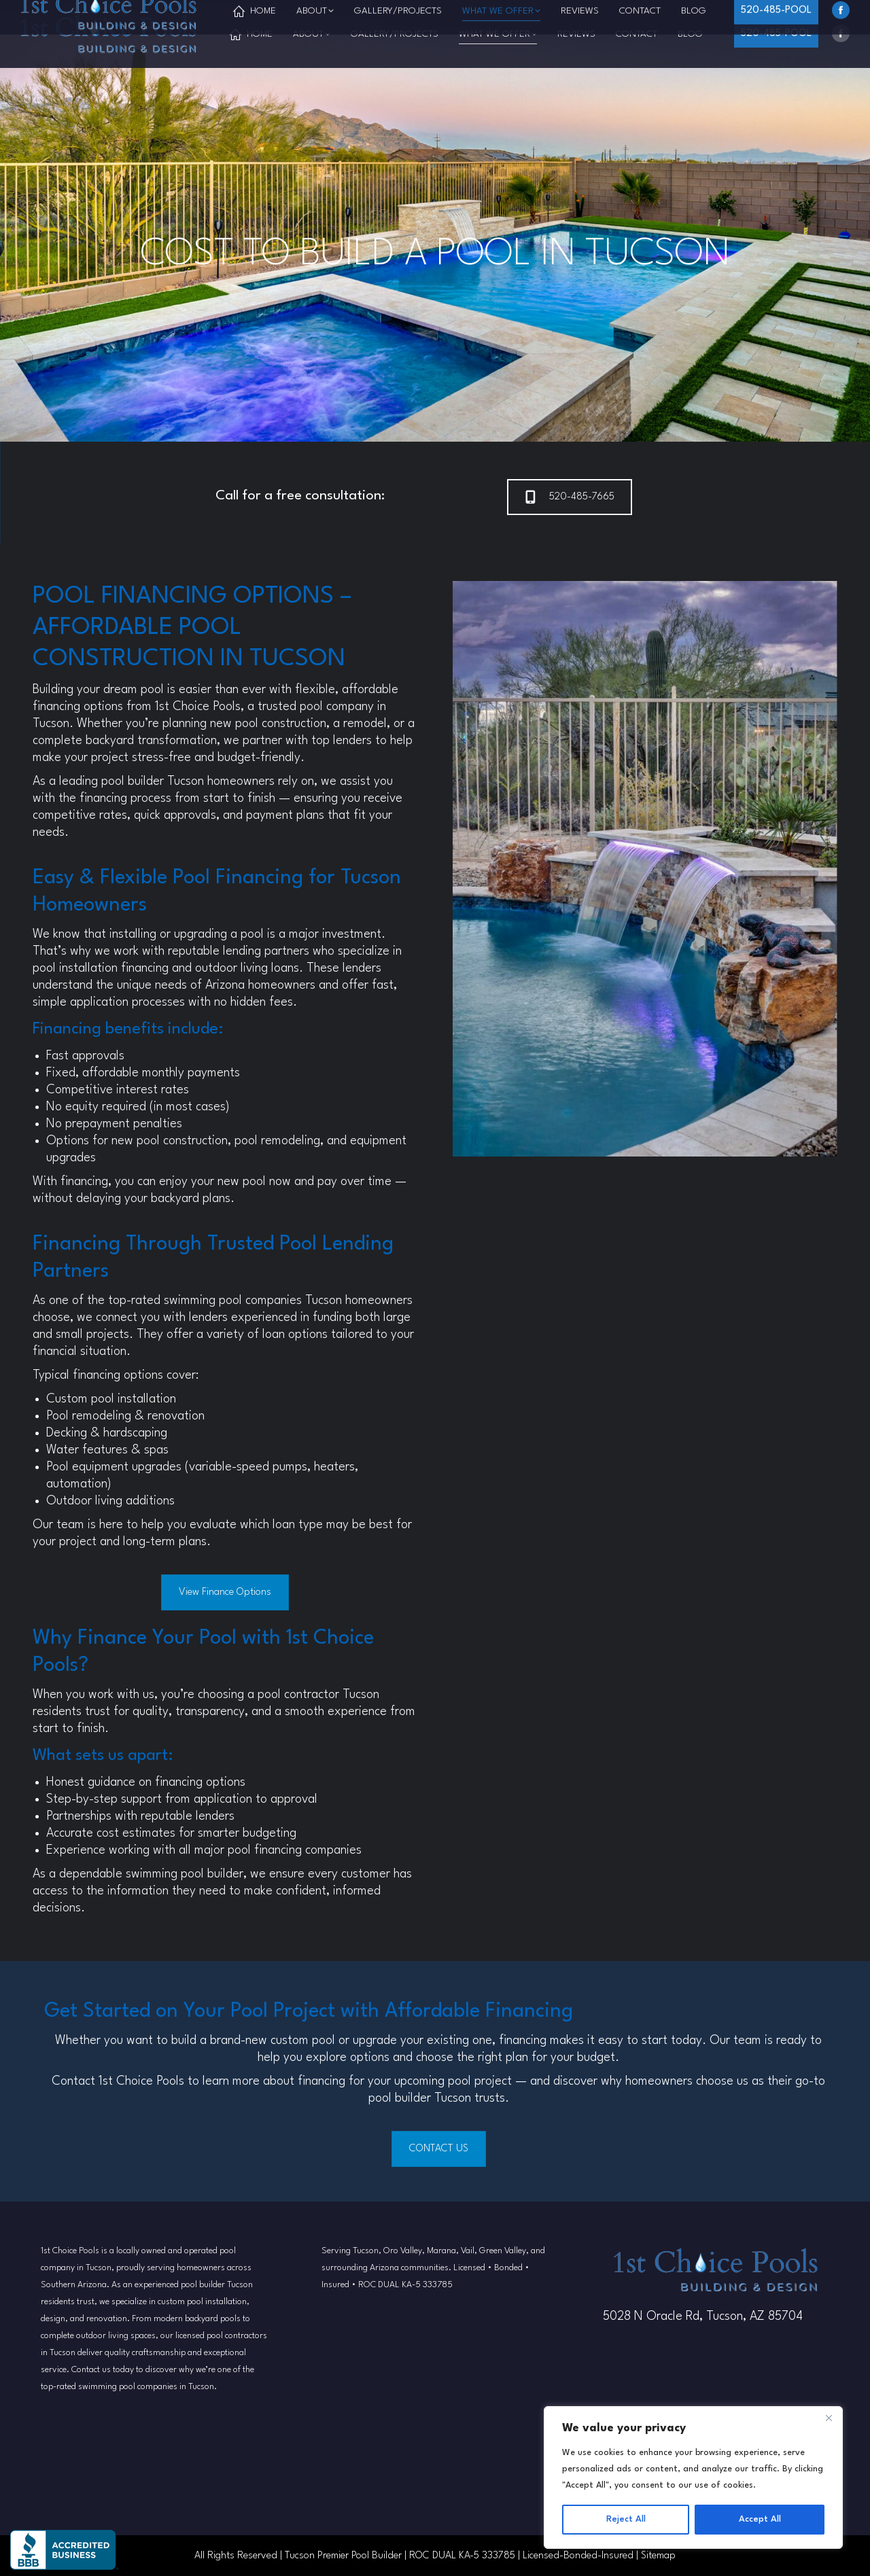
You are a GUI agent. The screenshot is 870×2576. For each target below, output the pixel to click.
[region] (693, 2477)
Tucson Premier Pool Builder (343, 2556)
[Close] (828, 2418)
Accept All (760, 2519)
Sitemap (658, 2556)
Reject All (626, 2519)
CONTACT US (438, 2149)
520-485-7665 (569, 497)
